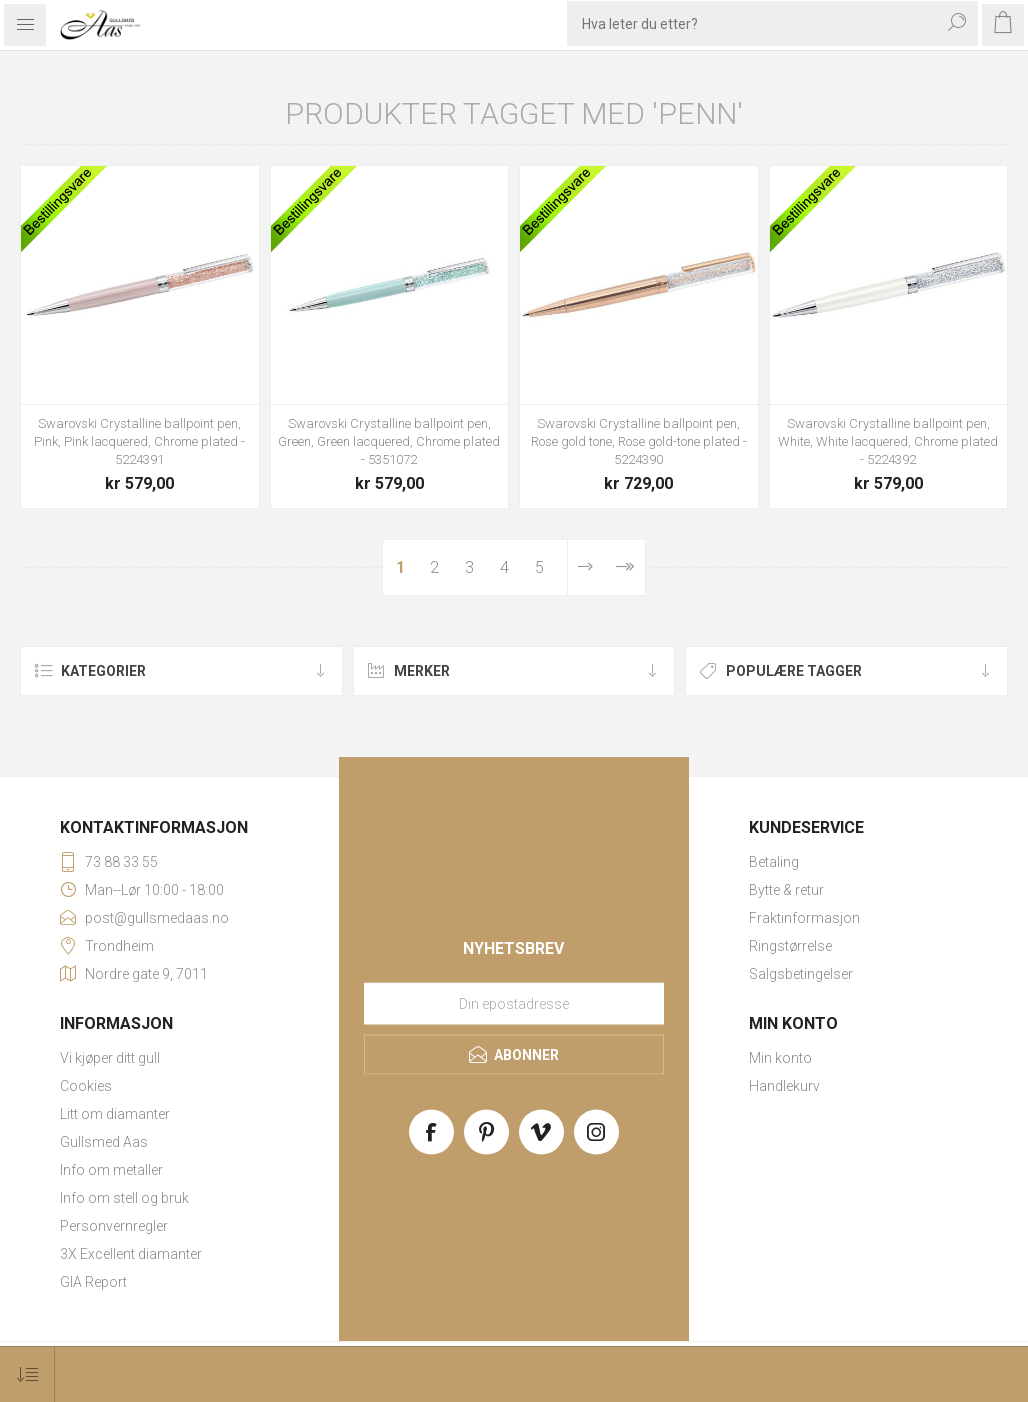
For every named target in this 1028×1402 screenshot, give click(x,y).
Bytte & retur (786, 890)
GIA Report (93, 1282)
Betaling (774, 862)
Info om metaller (111, 1170)
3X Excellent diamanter (131, 1254)
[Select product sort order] (27, 1374)
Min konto (780, 1058)
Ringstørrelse (790, 946)
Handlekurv (784, 1086)
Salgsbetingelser (801, 974)
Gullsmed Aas (104, 1142)
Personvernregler (114, 1226)
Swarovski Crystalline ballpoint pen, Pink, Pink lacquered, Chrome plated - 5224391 (139, 441)
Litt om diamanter (115, 1114)
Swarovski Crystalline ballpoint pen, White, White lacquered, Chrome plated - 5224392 (888, 441)
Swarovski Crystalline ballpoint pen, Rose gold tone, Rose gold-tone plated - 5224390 (639, 441)
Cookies (86, 1086)
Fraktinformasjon (804, 918)
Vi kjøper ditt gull (110, 1058)
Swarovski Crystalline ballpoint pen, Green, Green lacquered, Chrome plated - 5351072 (389, 441)
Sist (624, 567)
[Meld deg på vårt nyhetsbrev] (514, 1003)
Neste (585, 567)
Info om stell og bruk (124, 1198)
